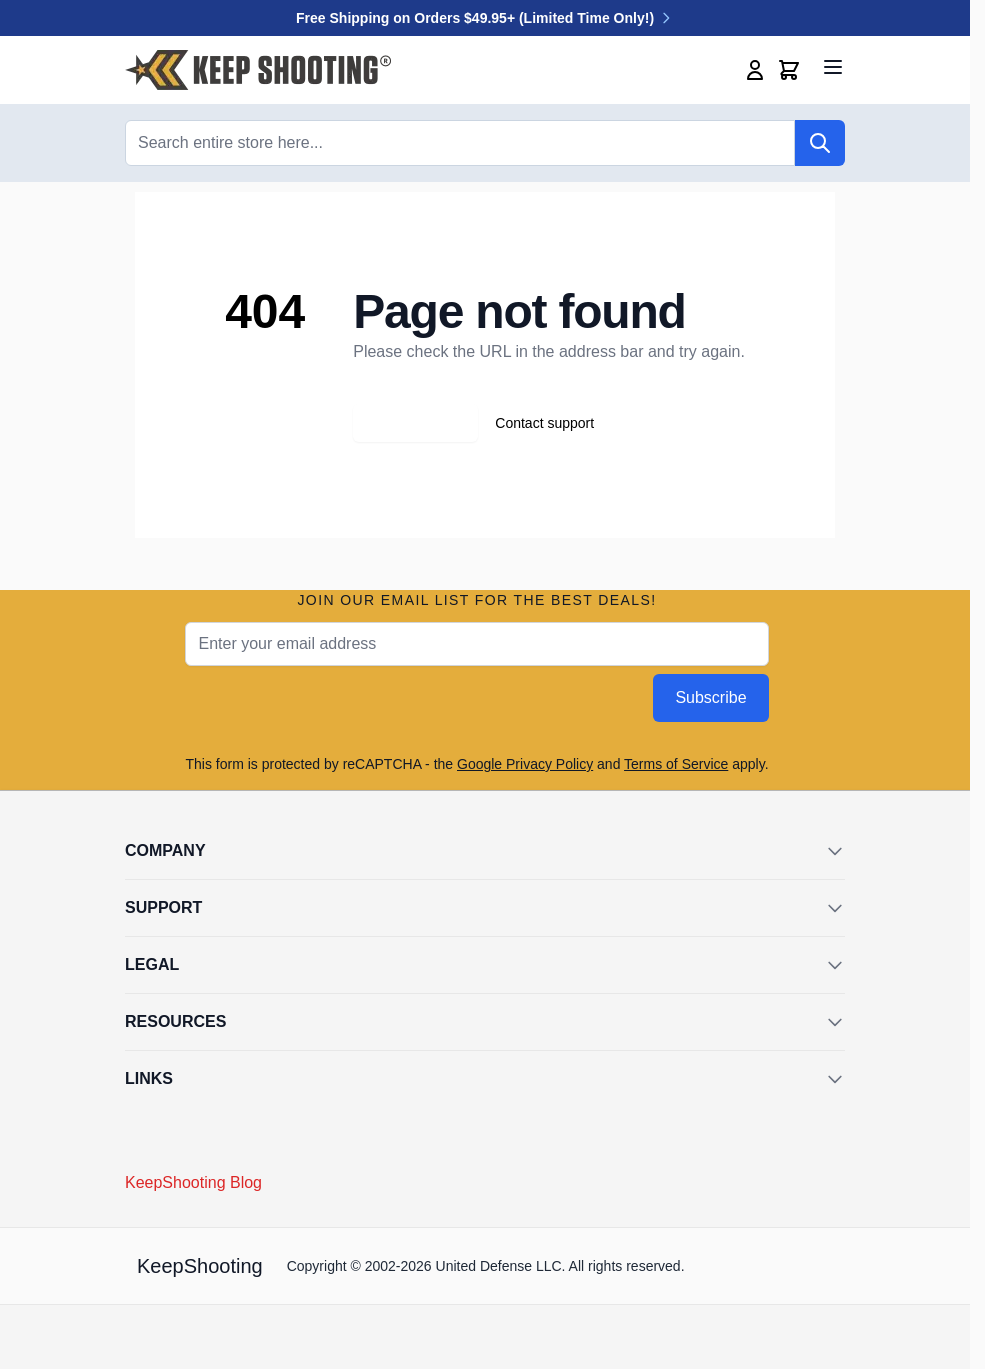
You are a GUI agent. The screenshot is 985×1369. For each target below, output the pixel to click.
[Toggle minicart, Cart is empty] (789, 70)
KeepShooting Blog (193, 1182)
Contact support (544, 423)
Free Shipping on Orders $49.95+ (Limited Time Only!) (485, 18)
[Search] (820, 143)
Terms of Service (676, 764)
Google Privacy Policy (525, 764)
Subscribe (710, 697)
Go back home (415, 423)
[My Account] (755, 70)
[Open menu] (833, 67)
